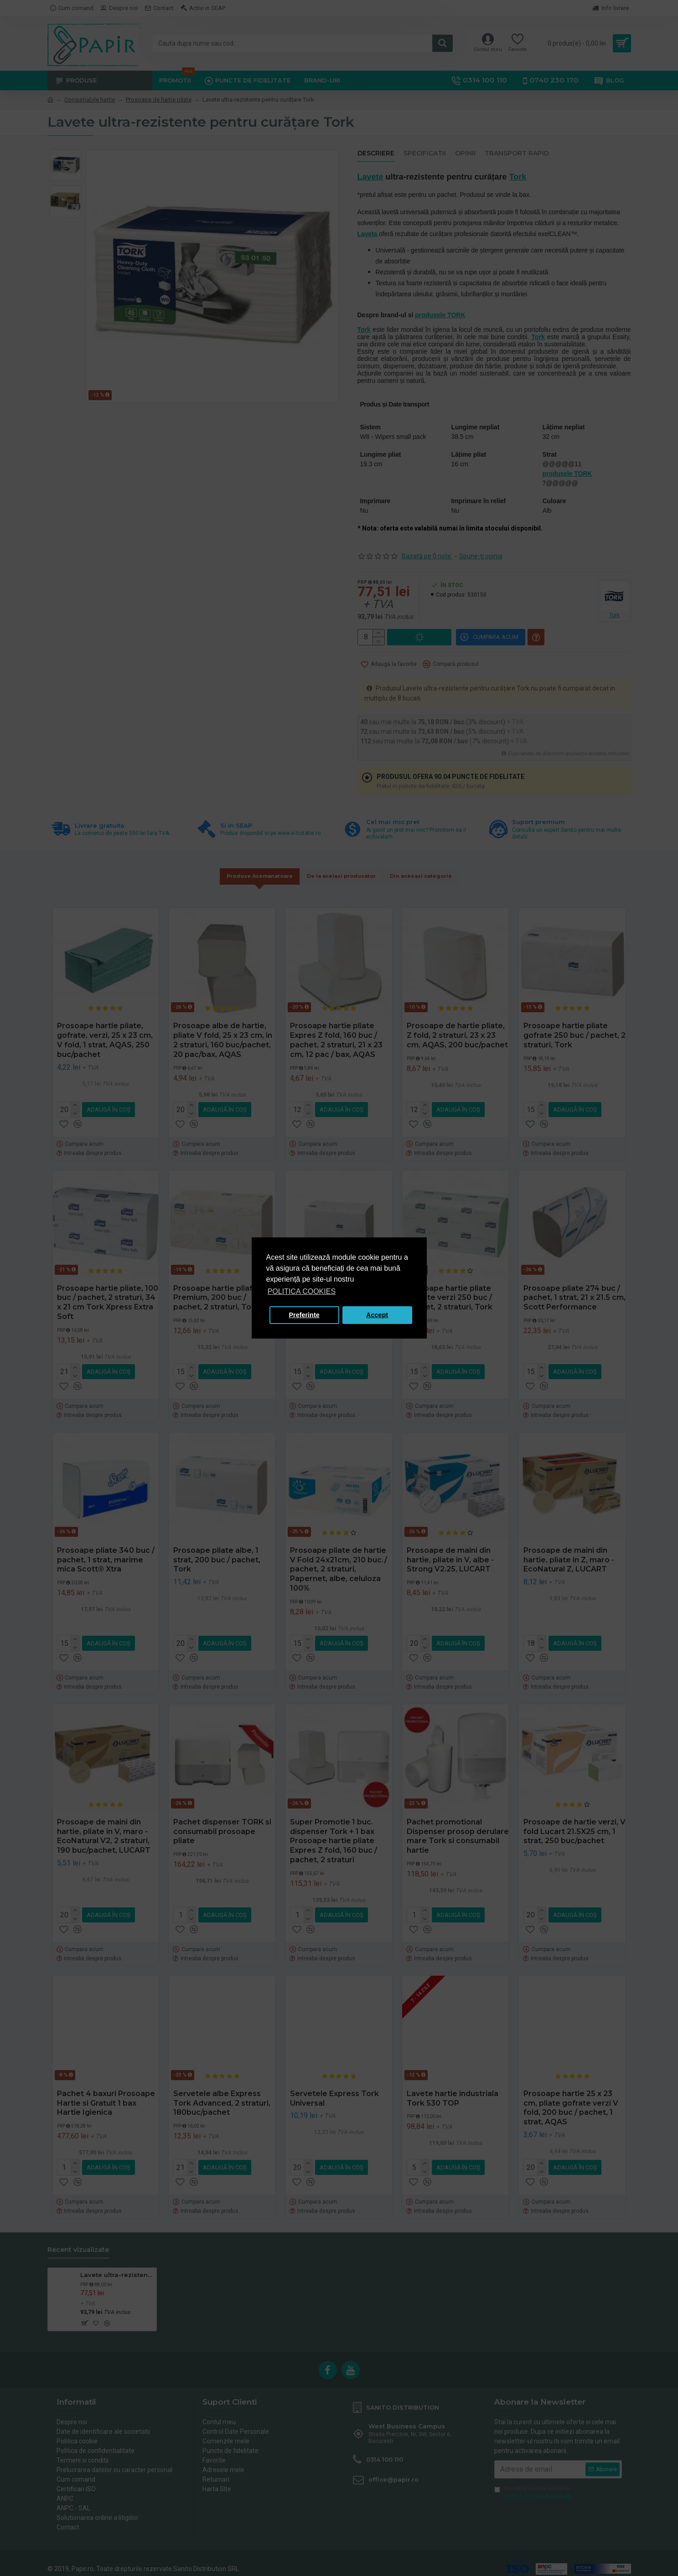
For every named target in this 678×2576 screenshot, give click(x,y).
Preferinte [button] (304, 1315)
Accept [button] (377, 1315)
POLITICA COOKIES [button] (302, 1291)
